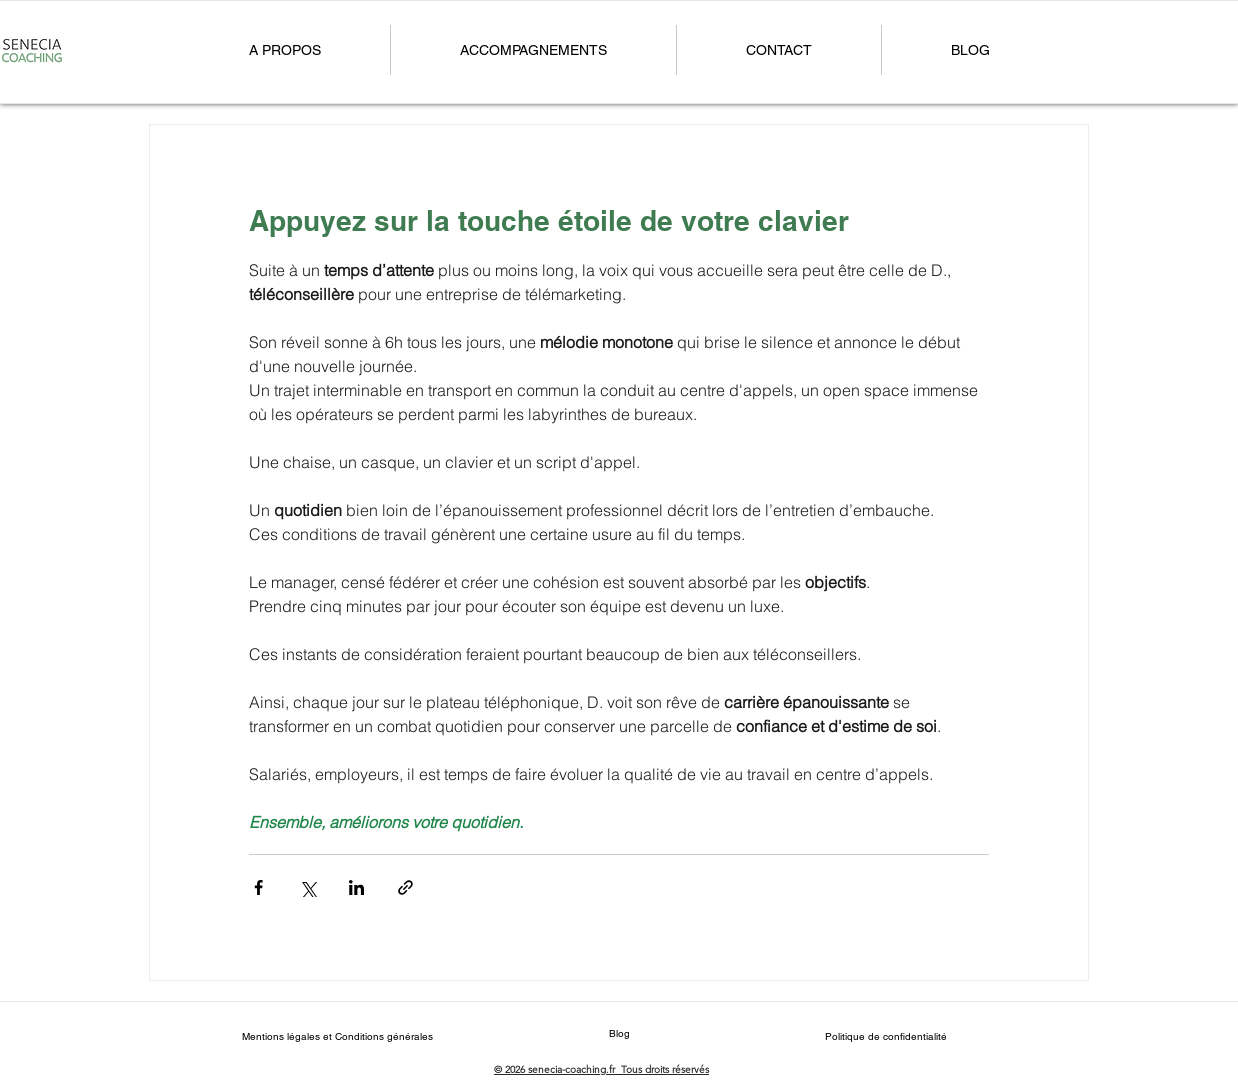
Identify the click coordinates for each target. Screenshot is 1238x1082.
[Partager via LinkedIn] (356, 887)
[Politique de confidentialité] (886, 1036)
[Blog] (619, 1033)
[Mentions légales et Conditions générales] (337, 1036)
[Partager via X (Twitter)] (307, 887)
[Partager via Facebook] (258, 887)
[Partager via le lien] (405, 887)
